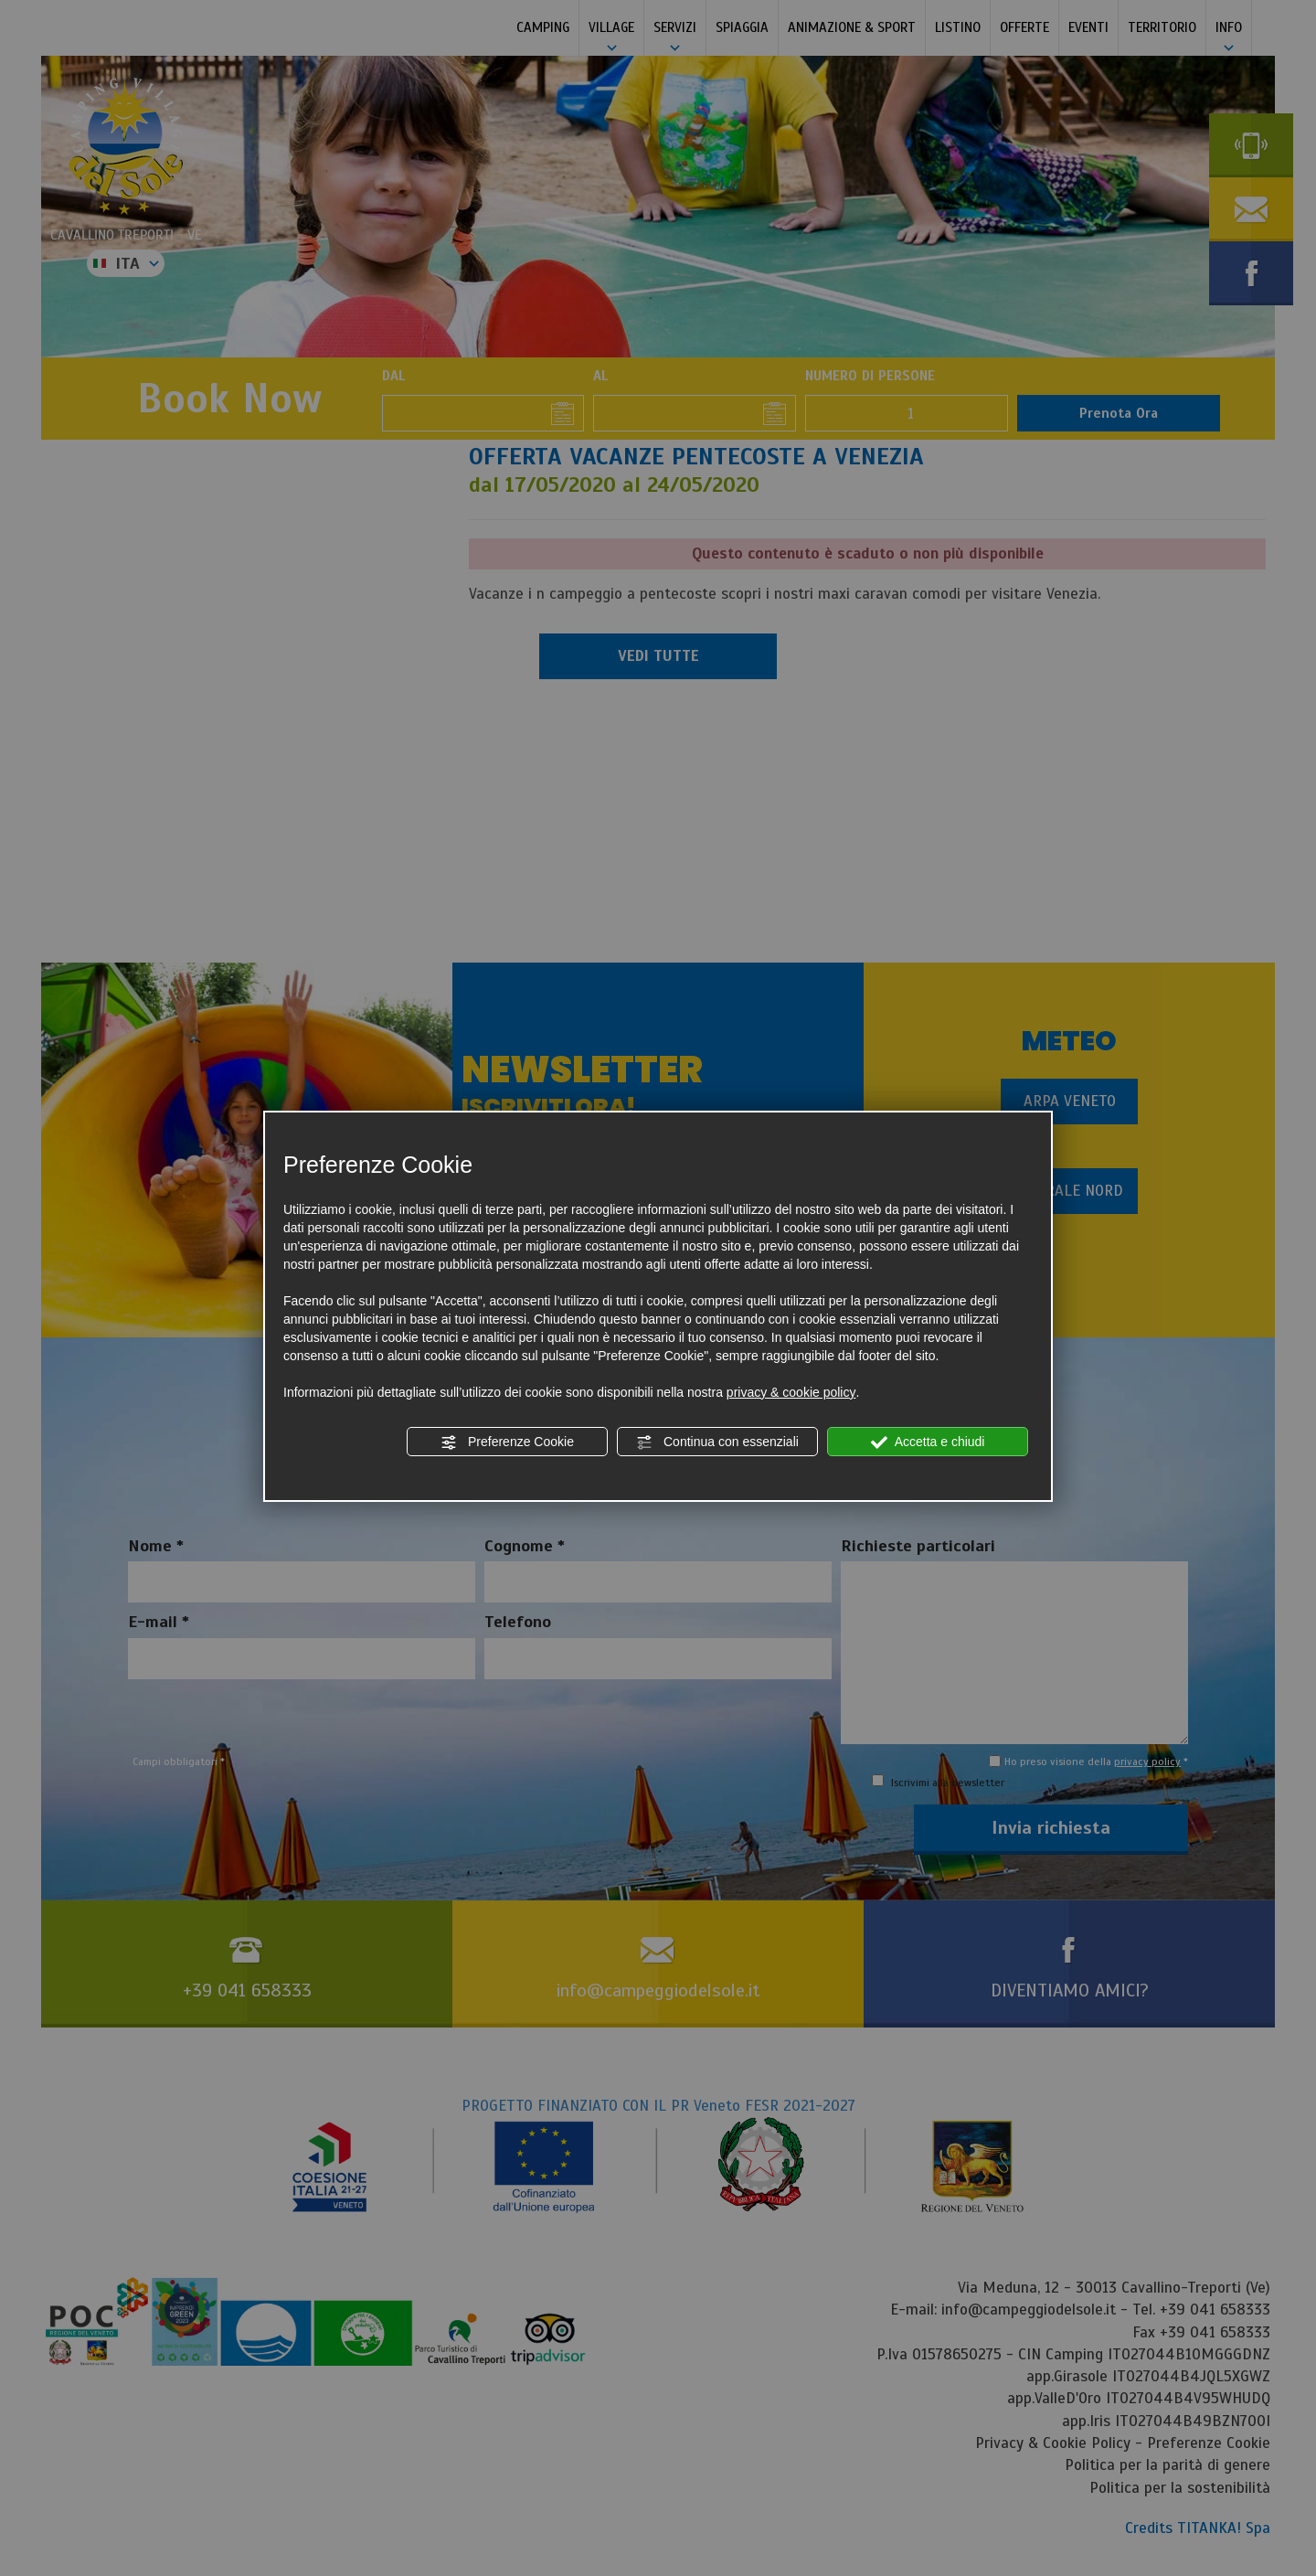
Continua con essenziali (717, 1442)
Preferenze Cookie (507, 1442)
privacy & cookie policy (791, 1392)
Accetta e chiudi (928, 1442)
